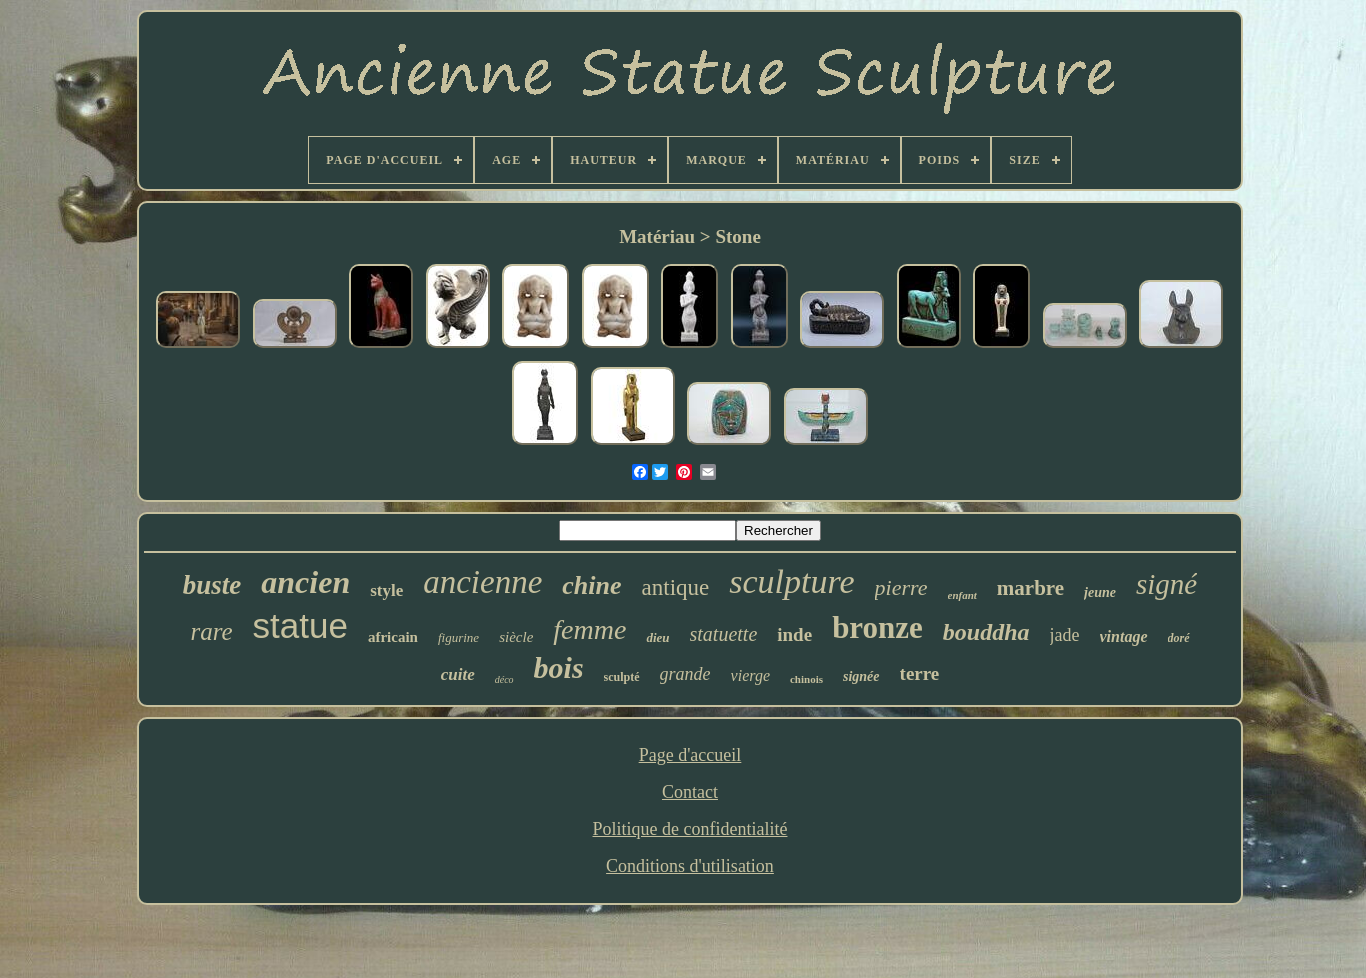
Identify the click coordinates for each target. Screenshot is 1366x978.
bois (559, 667)
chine (591, 585)
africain (393, 637)
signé (1166, 584)
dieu (657, 637)
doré (1179, 638)
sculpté (622, 677)
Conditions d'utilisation (690, 866)
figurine (458, 637)
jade (1065, 635)
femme (589, 629)
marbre (1030, 588)
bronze (877, 627)
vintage (1124, 636)
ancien (305, 582)
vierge (750, 675)
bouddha (986, 632)
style (386, 590)
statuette (724, 634)
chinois (806, 679)
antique (676, 587)
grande (685, 674)
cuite (458, 674)
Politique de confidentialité (690, 829)
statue (300, 625)
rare (211, 631)
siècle (516, 637)
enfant (962, 595)
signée (861, 676)
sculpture (791, 581)
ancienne (482, 582)
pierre (901, 587)
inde (794, 634)
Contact (690, 792)
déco (504, 679)
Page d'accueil (690, 755)
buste (212, 585)
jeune (1100, 592)
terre (920, 673)
